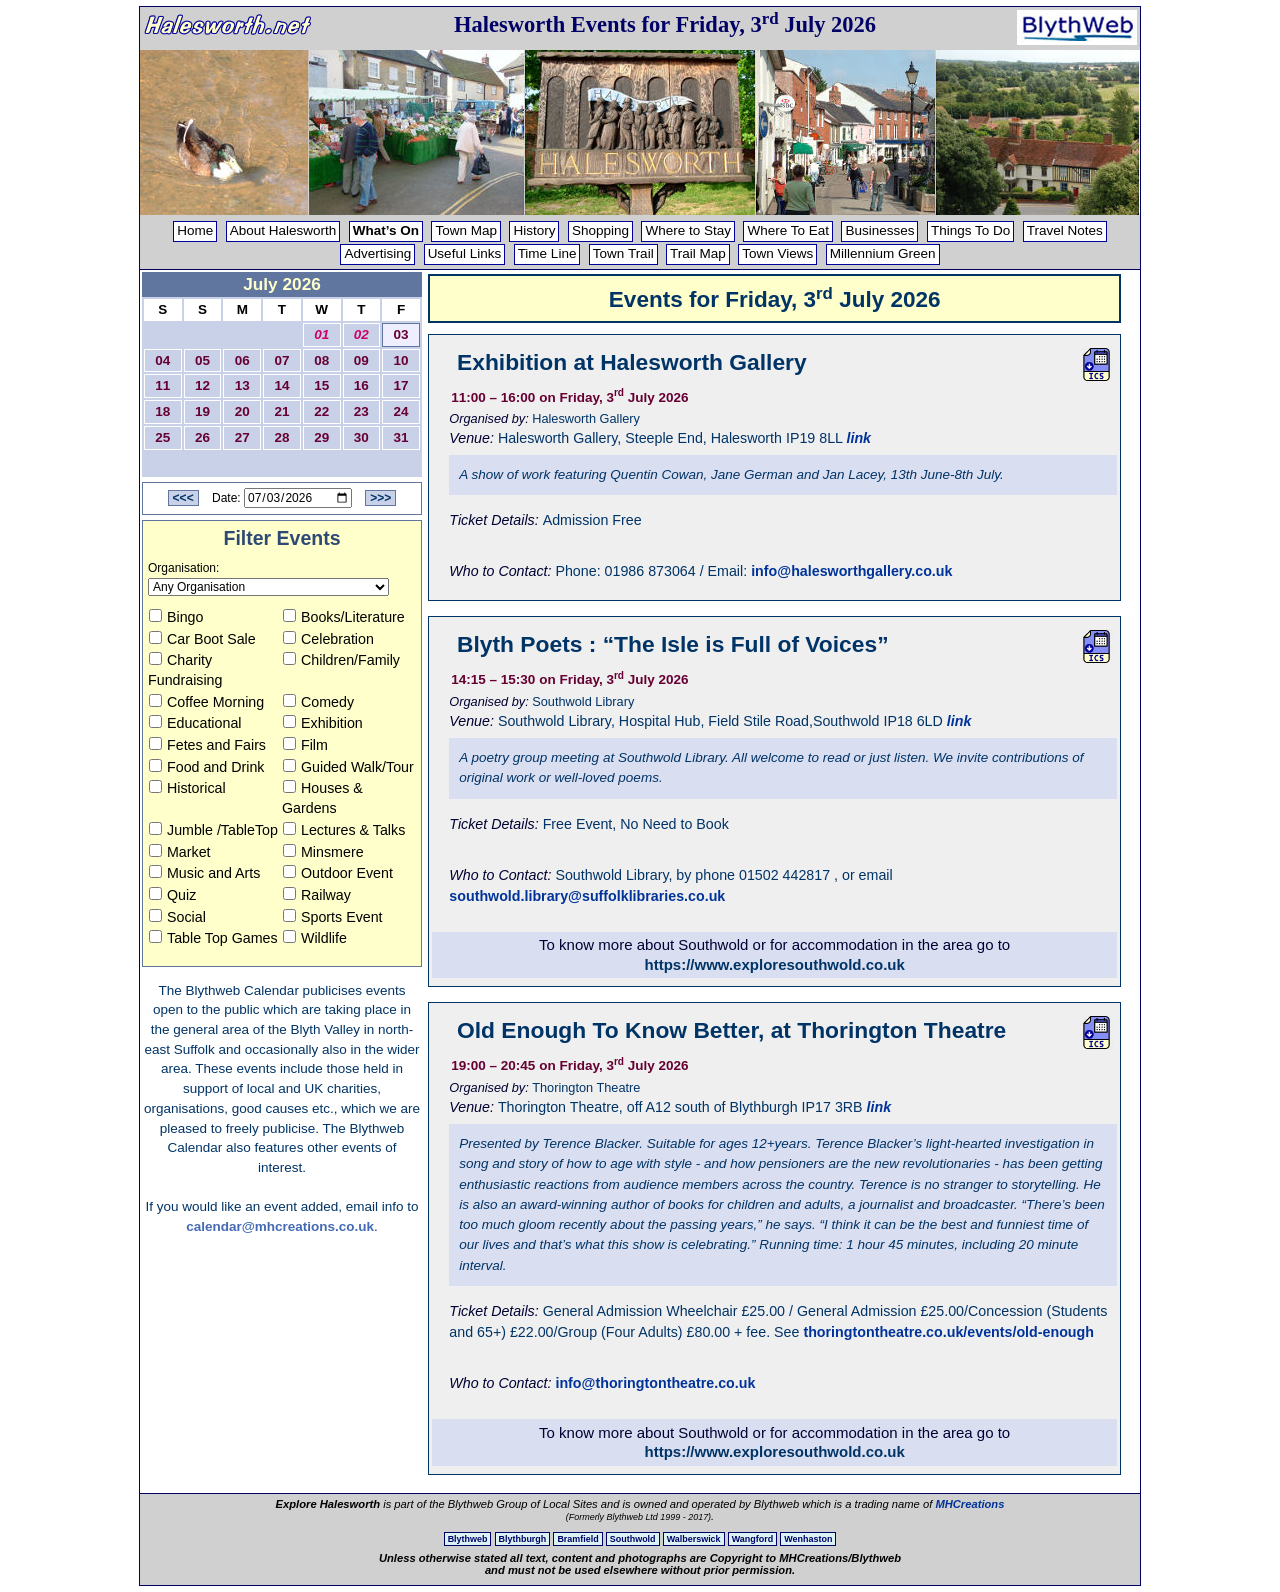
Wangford (752, 1539)
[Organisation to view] (268, 587)
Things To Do (970, 230)
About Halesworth (283, 230)
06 (242, 360)
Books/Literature (344, 617)
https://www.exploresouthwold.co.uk (775, 964)
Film (305, 745)
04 (162, 360)
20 (242, 411)
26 (202, 437)
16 (361, 385)
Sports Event (333, 917)
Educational (195, 723)
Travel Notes (1065, 230)
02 (361, 334)
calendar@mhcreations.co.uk (280, 1226)
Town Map (466, 230)
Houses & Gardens (322, 798)
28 (281, 437)
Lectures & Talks (344, 830)
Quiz (172, 895)
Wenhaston (808, 1539)
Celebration (328, 639)
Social (177, 917)
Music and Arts (204, 873)
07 (281, 360)
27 (242, 437)
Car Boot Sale (202, 639)
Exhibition (323, 723)
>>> (380, 498)
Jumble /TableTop (213, 830)
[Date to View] (298, 498)
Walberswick (694, 1539)
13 (242, 385)
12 (202, 385)
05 (202, 360)
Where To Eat (788, 230)
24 (401, 411)
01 (321, 334)
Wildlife (315, 938)
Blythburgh (523, 1539)
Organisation (182, 568)
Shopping (600, 230)
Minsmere (323, 852)
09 (361, 360)
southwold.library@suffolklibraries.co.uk (587, 896)
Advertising (377, 253)
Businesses (879, 230)
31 (401, 437)
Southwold (633, 1539)
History (534, 230)
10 (401, 360)
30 (361, 437)
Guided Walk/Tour (348, 767)
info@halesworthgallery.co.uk (851, 571)
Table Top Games (213, 938)
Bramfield (577, 1539)
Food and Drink (206, 767)
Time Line (547, 253)
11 (162, 385)
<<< (183, 498)
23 (361, 411)
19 (202, 411)
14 (281, 385)
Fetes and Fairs (207, 745)
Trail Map (698, 253)
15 (321, 385)
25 (162, 437)
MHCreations (969, 1504)
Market (180, 852)
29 (321, 437)
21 (281, 411)
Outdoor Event (338, 873)
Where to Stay (688, 230)
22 (321, 411)
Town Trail (623, 253)
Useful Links (465, 253)
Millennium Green (883, 253)
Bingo (176, 617)
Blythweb (468, 1539)
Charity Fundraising (185, 670)
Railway (317, 895)
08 (321, 360)
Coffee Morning (206, 702)
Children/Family (341, 660)
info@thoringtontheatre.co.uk (655, 1383)
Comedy (318, 702)
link (858, 438)
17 (401, 385)
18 (162, 411)
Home (195, 230)
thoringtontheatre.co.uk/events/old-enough (948, 1332)
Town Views (777, 253)
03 (401, 334)
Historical (187, 788)
